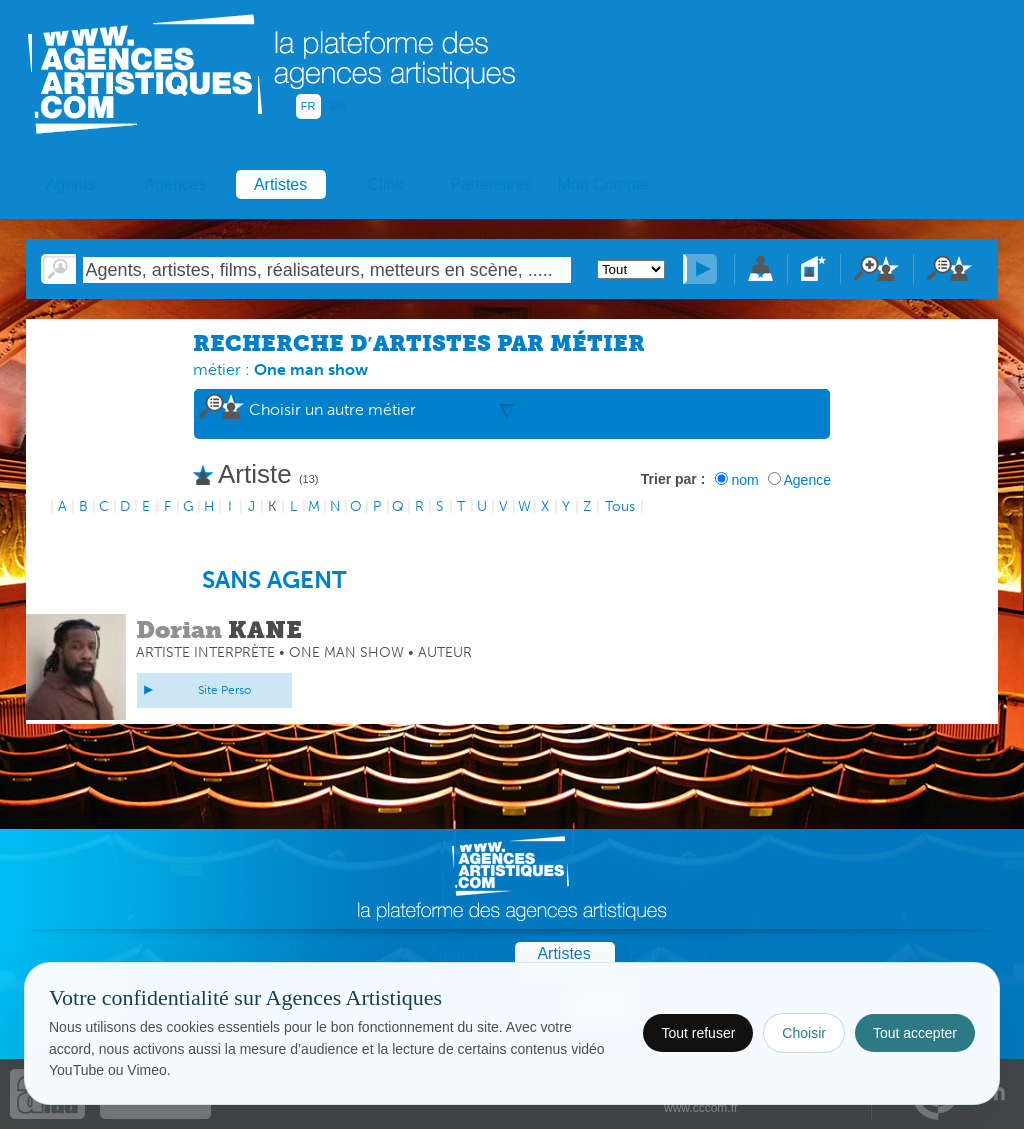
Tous (620, 506)
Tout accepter (915, 1033)
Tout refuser (698, 1033)
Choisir (804, 1033)
